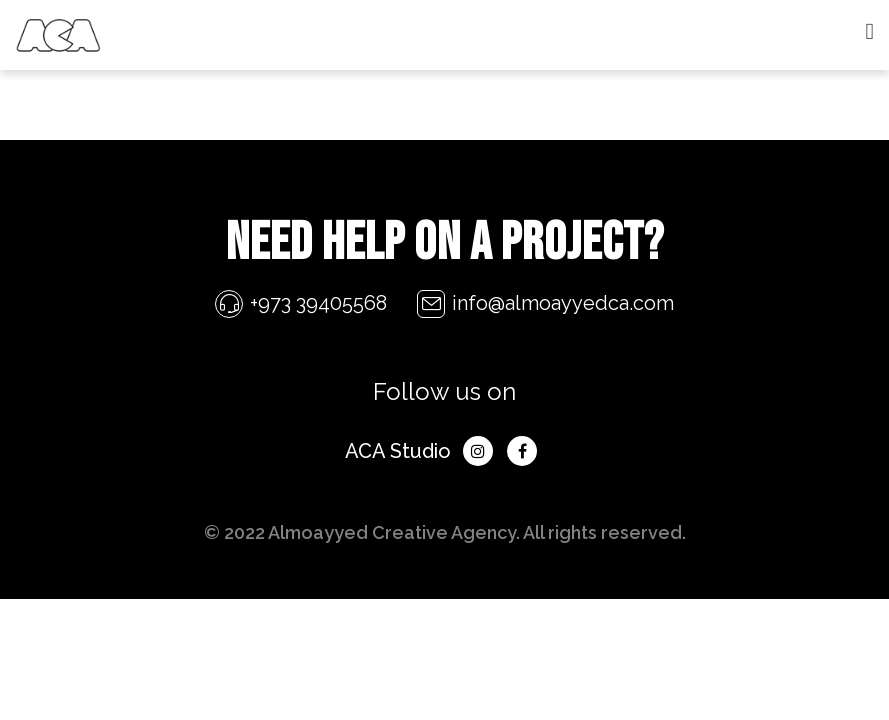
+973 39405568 (318, 303)
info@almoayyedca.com (563, 303)
